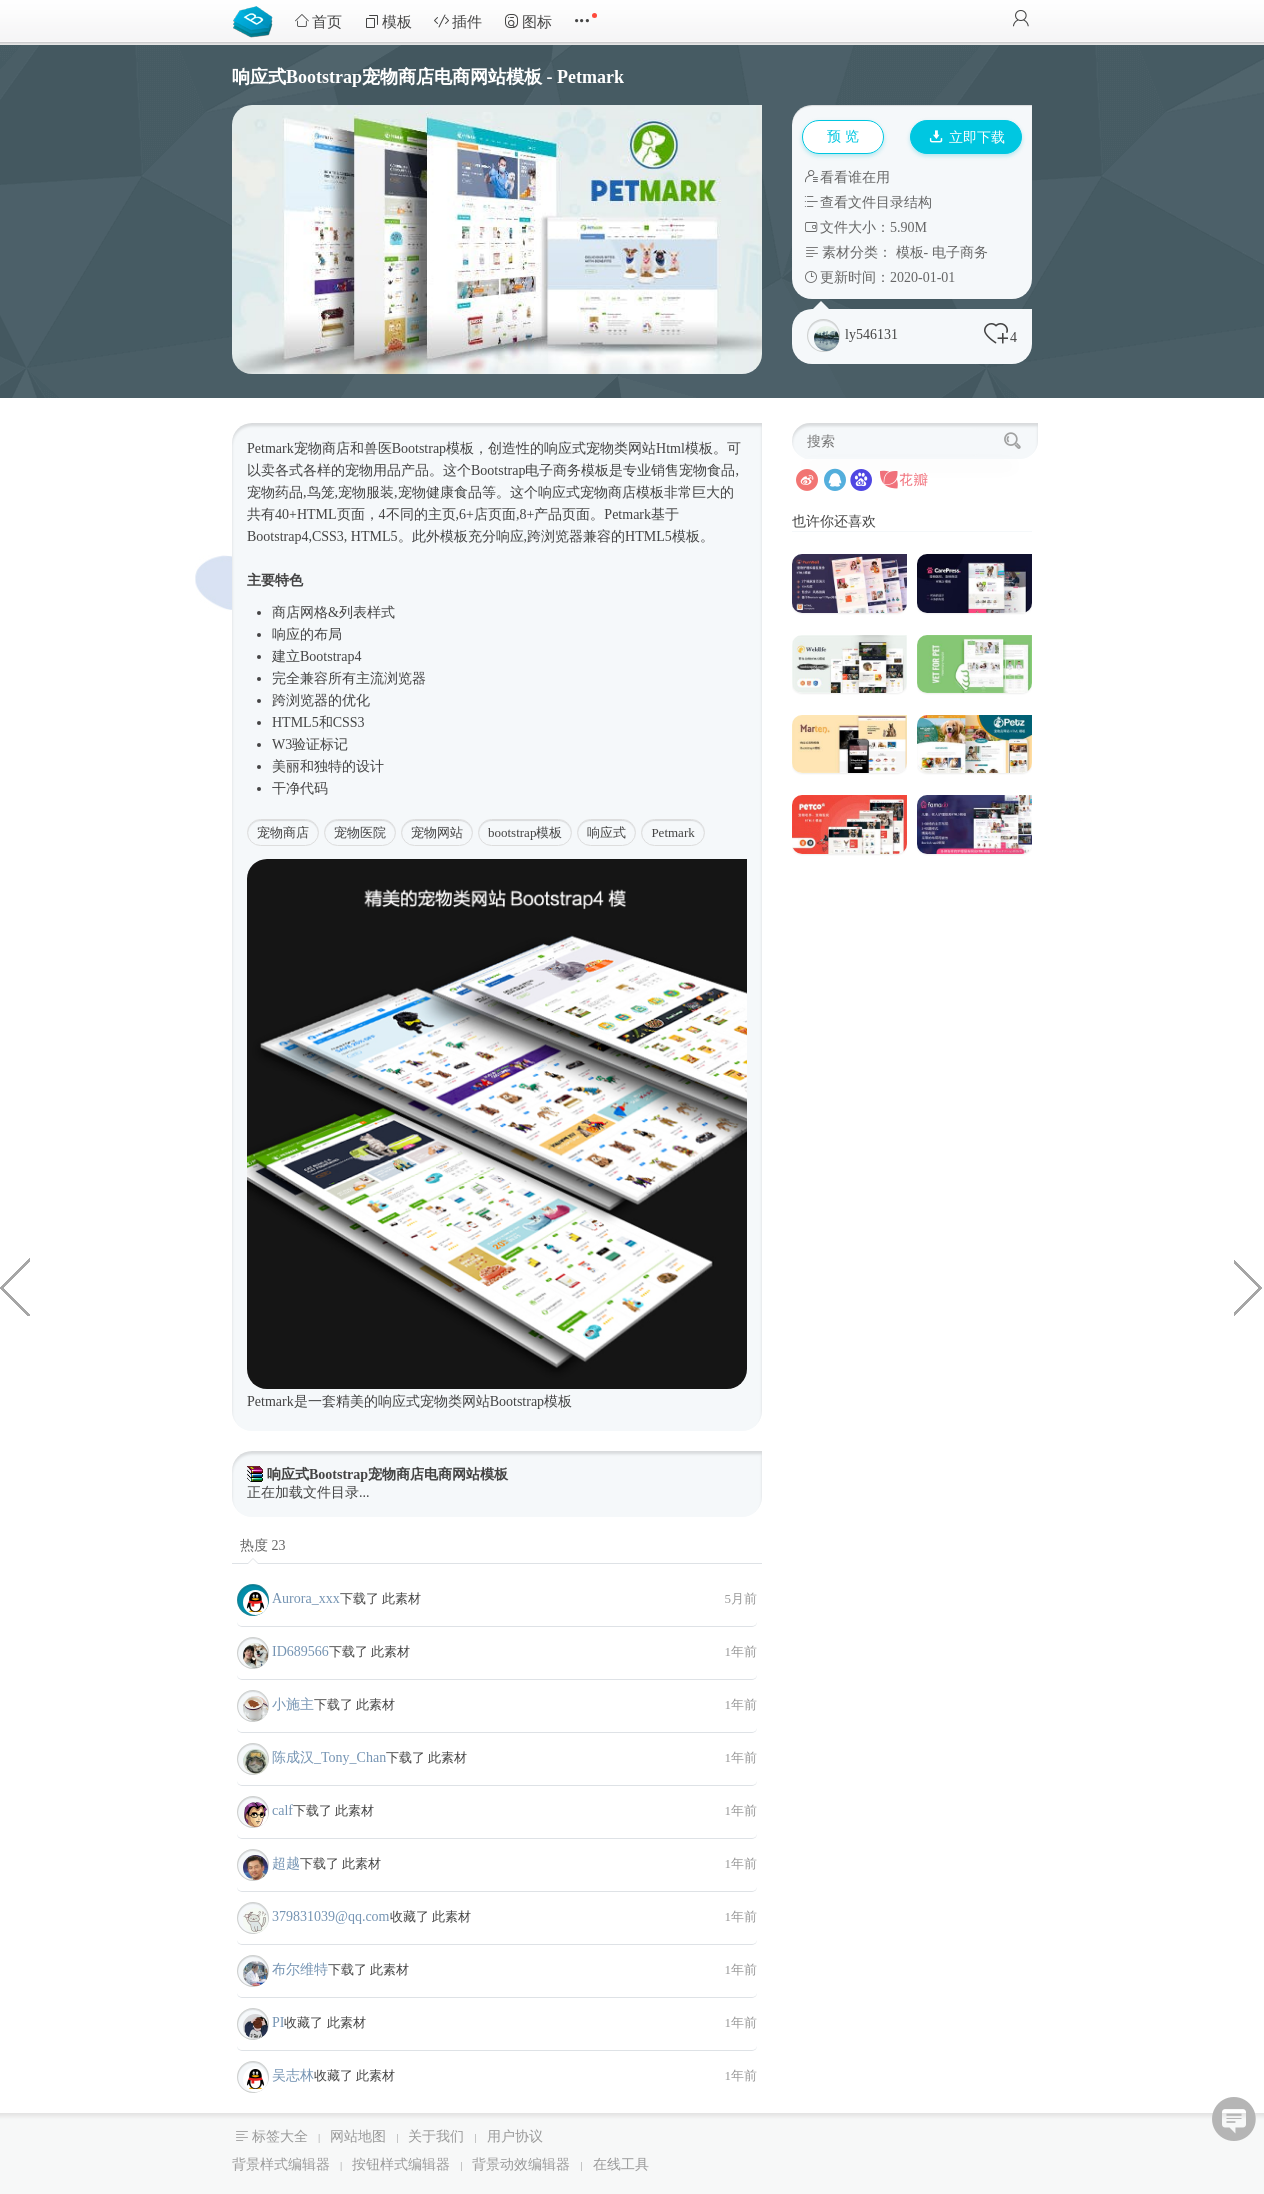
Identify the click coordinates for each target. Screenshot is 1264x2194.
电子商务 (960, 252)
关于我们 (436, 2136)
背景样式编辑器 (281, 2164)
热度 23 (263, 1545)
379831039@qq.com (331, 1916)
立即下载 (967, 137)
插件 (458, 21)
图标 (528, 21)
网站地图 (358, 2136)
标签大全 (280, 2136)
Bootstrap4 (277, 536)
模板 (388, 21)
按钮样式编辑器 (401, 2164)
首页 (318, 21)
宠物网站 (437, 832)
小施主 (293, 1704)
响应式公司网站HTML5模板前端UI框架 (1249, 1286)
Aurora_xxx (306, 1598)
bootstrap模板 (525, 832)
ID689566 (300, 1651)
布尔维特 (300, 1969)
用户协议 (515, 2136)
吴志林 (293, 2075)
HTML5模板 (662, 536)
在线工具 (621, 2164)
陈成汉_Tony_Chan (329, 1757)
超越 (286, 1863)
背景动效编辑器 (521, 2164)
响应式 (565, 448)
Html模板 (684, 448)
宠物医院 (360, 832)
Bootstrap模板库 (257, 20)
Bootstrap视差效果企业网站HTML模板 (15, 1286)
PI (278, 2022)
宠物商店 (283, 832)
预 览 (843, 136)
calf (282, 1810)
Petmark (672, 832)
